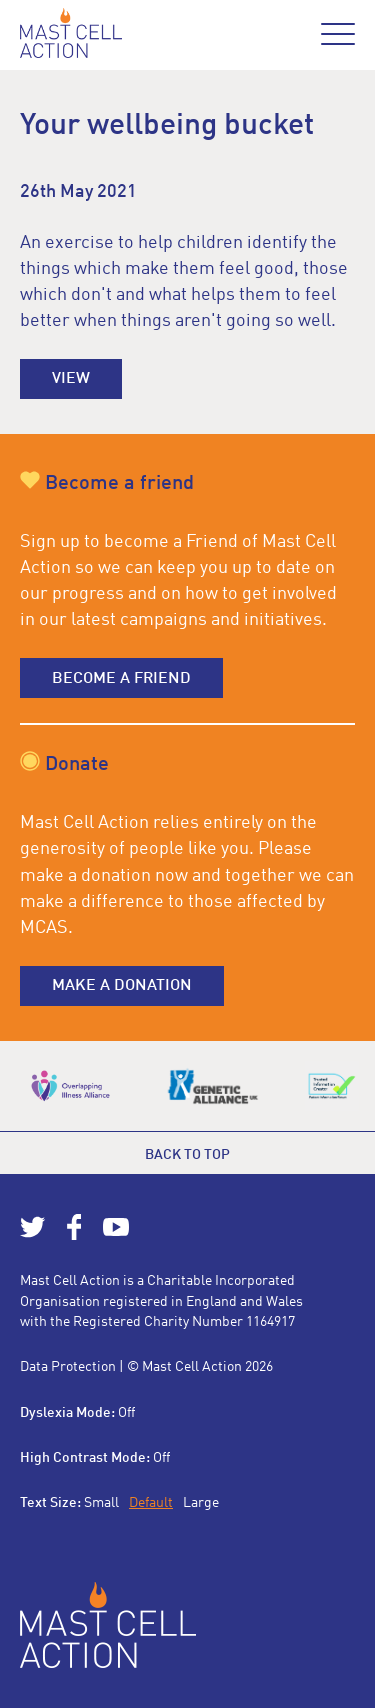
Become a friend (121, 679)
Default (151, 1503)
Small (101, 1503)
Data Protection (68, 1367)
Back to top (187, 1155)
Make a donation (122, 986)
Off (126, 1413)
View (71, 379)
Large (201, 1503)
